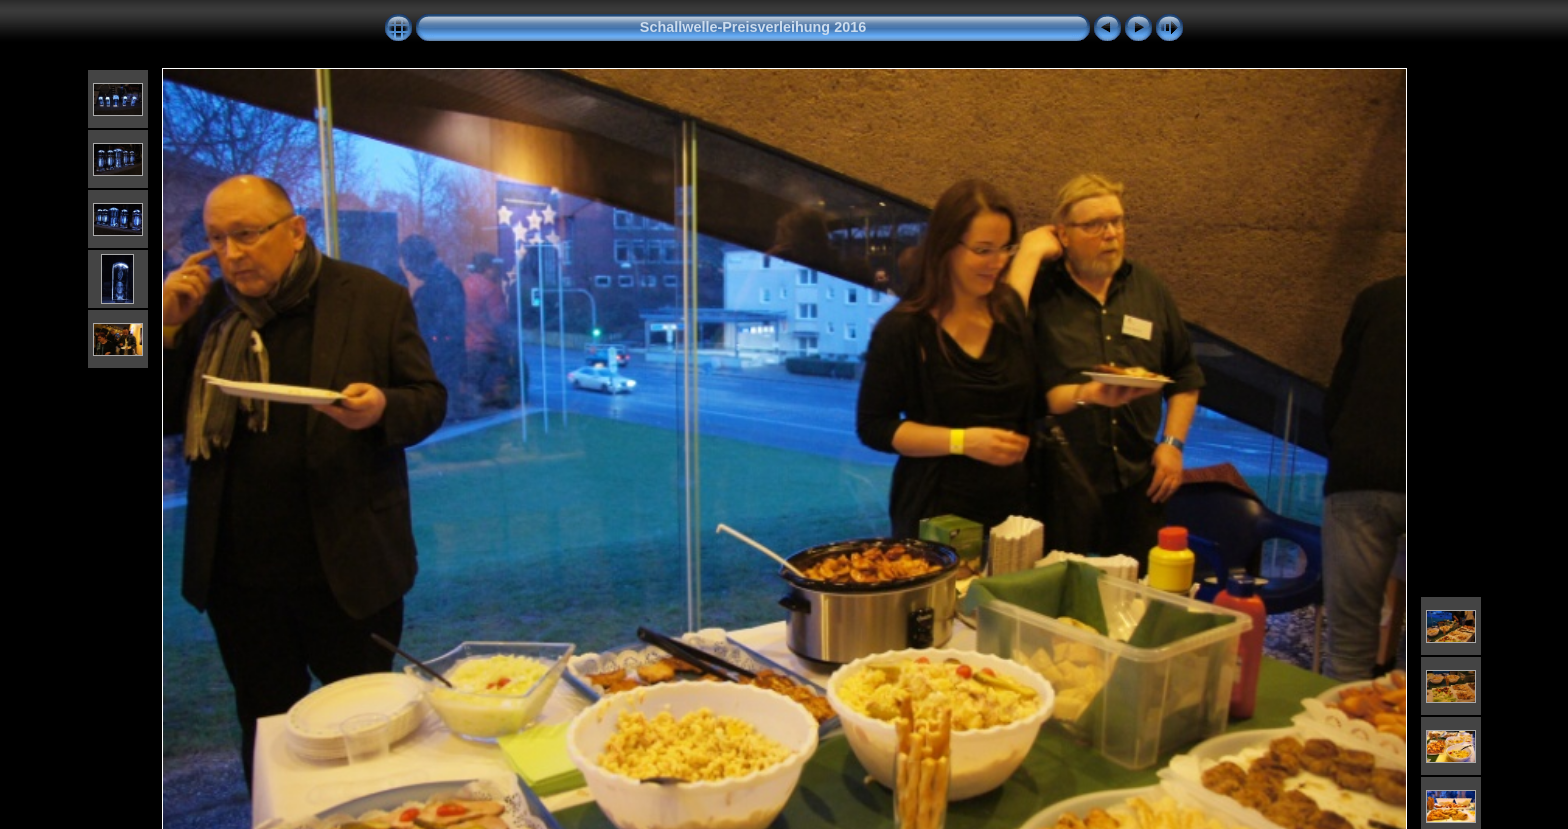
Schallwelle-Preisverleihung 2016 (753, 27)
